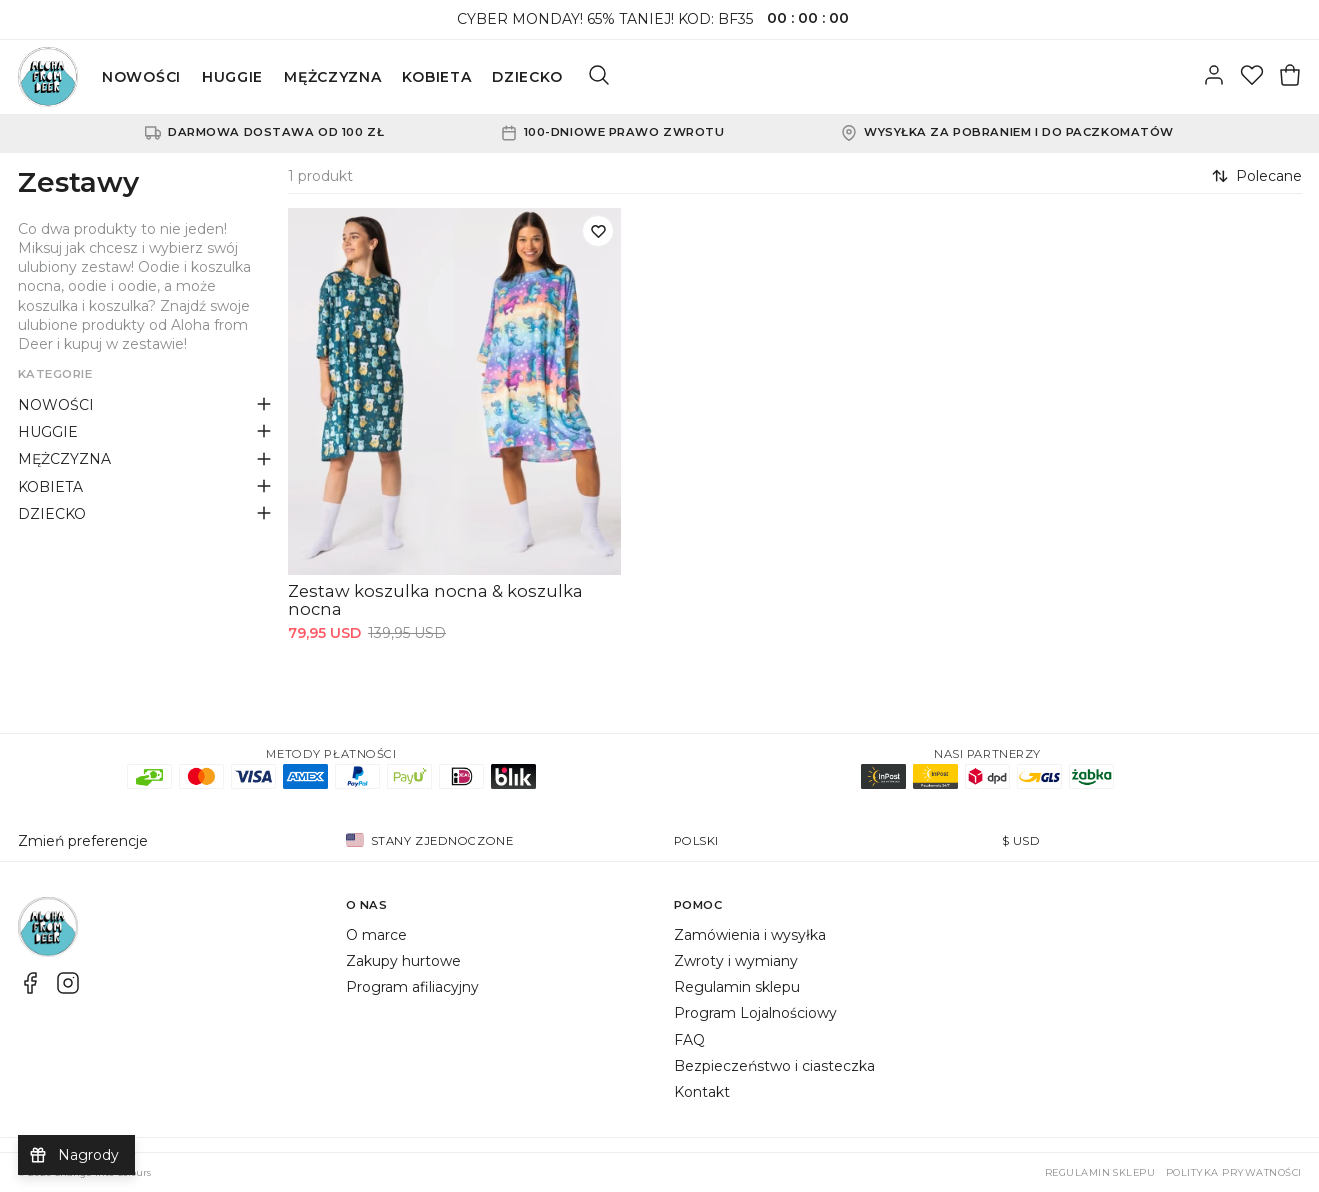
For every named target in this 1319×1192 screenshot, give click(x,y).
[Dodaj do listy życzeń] (598, 231)
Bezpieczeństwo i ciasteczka (774, 1066)
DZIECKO (527, 77)
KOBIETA (436, 77)
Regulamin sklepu (737, 987)
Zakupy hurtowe (403, 961)
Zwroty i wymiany (736, 961)
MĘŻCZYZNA (332, 77)
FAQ (689, 1040)
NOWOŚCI (141, 77)
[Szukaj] (599, 77)
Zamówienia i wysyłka (750, 935)
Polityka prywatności (1234, 1172)
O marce (376, 935)
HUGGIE (232, 77)
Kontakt (702, 1092)
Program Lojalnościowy (755, 1013)
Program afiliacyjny (412, 987)
